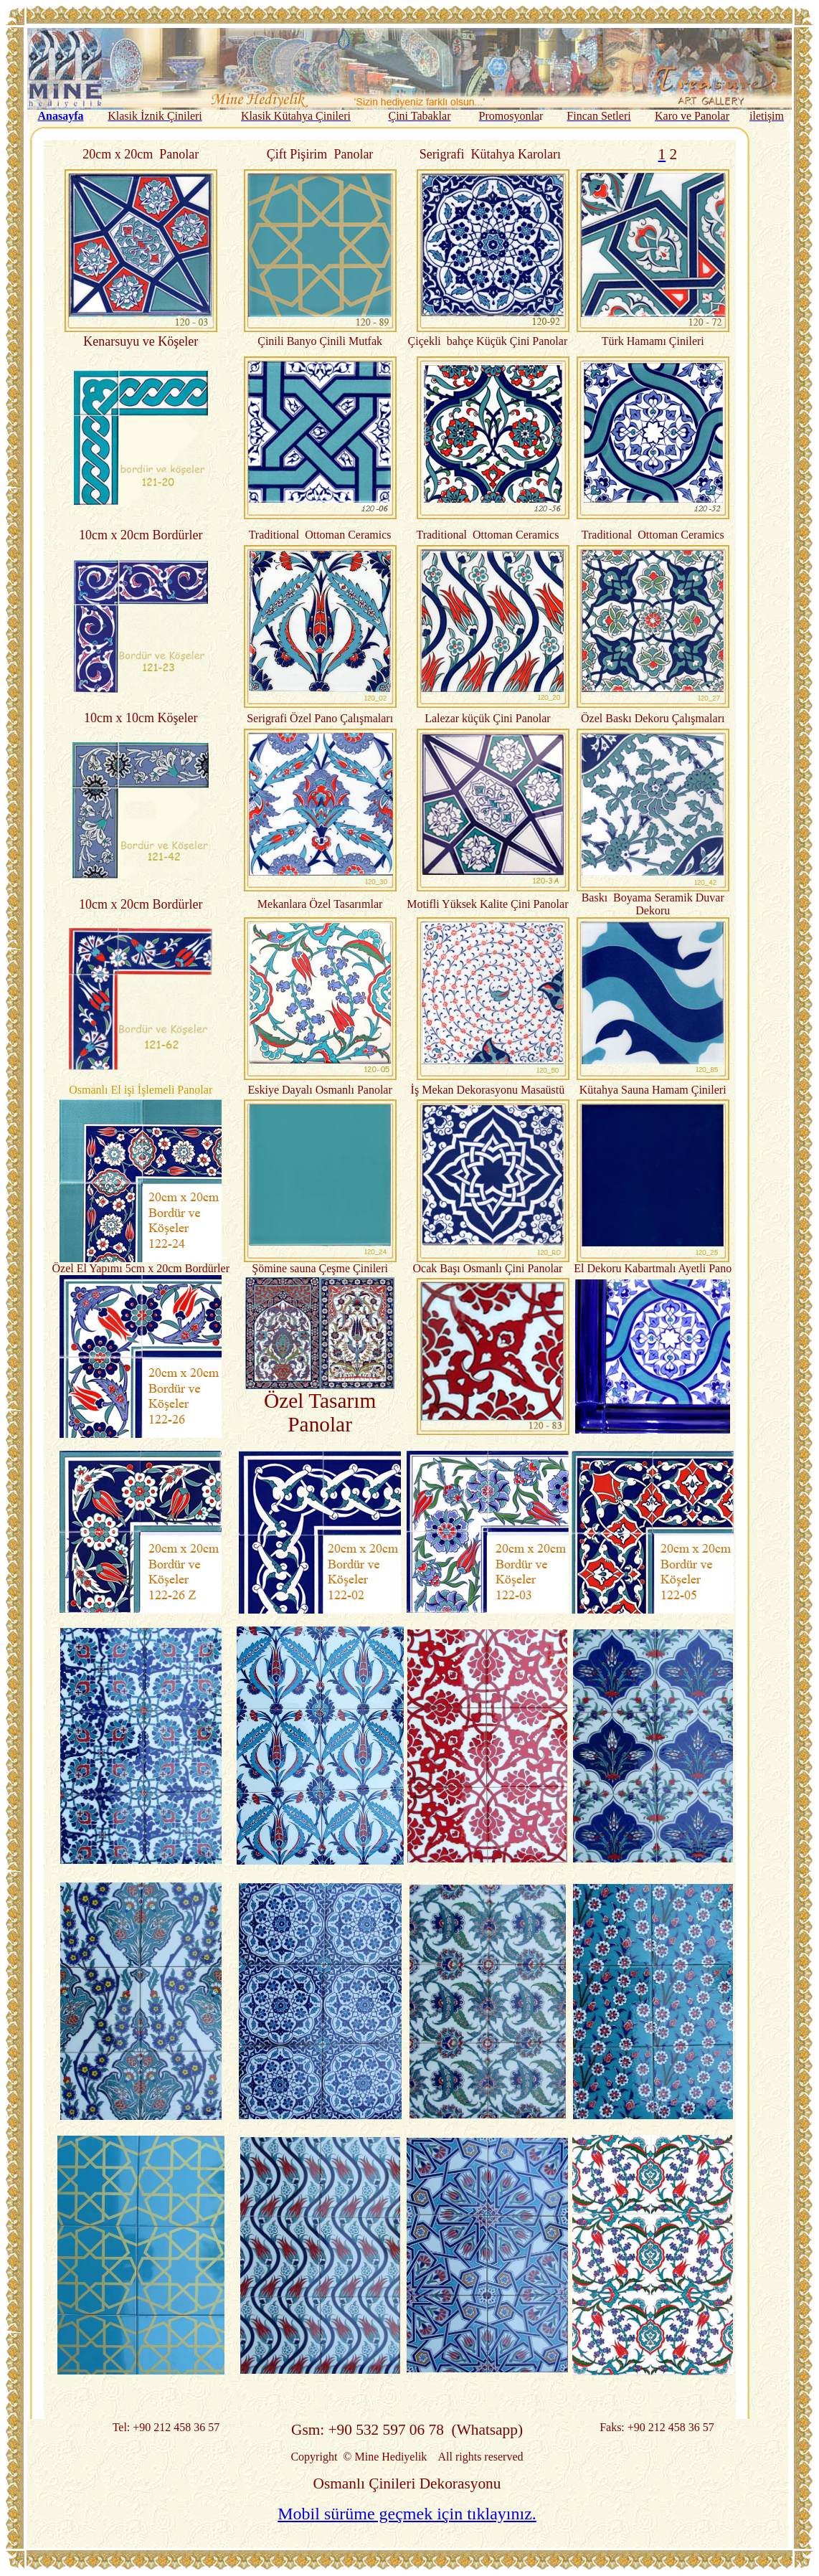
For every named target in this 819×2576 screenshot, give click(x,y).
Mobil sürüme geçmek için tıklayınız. (407, 2513)
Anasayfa (60, 116)
